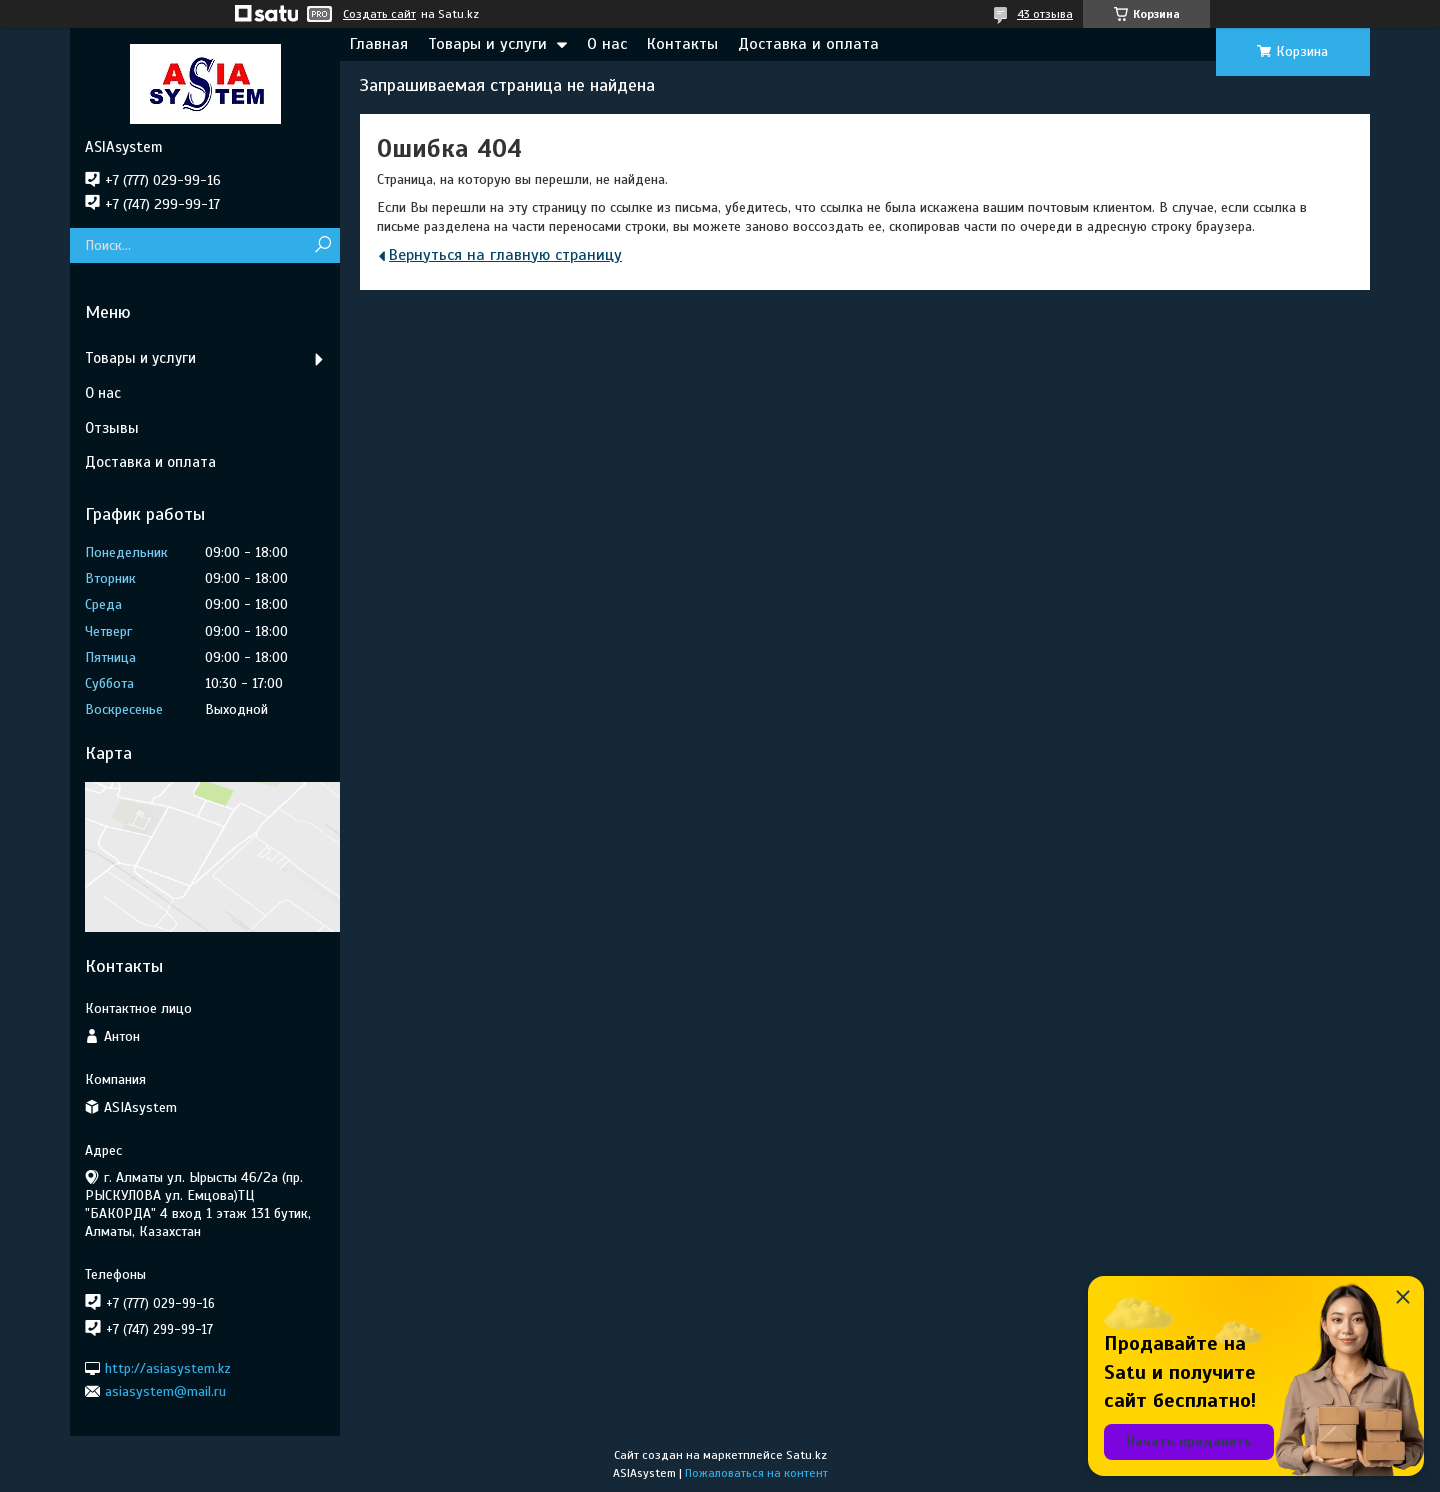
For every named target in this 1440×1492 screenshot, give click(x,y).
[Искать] (322, 245)
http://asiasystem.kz (168, 1367)
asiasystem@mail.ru (165, 1391)
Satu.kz (806, 1455)
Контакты (682, 44)
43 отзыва (1045, 14)
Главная (379, 44)
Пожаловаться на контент (756, 1473)
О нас (607, 44)
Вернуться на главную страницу (505, 255)
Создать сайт (379, 14)
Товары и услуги (487, 44)
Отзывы (112, 428)
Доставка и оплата (808, 44)
